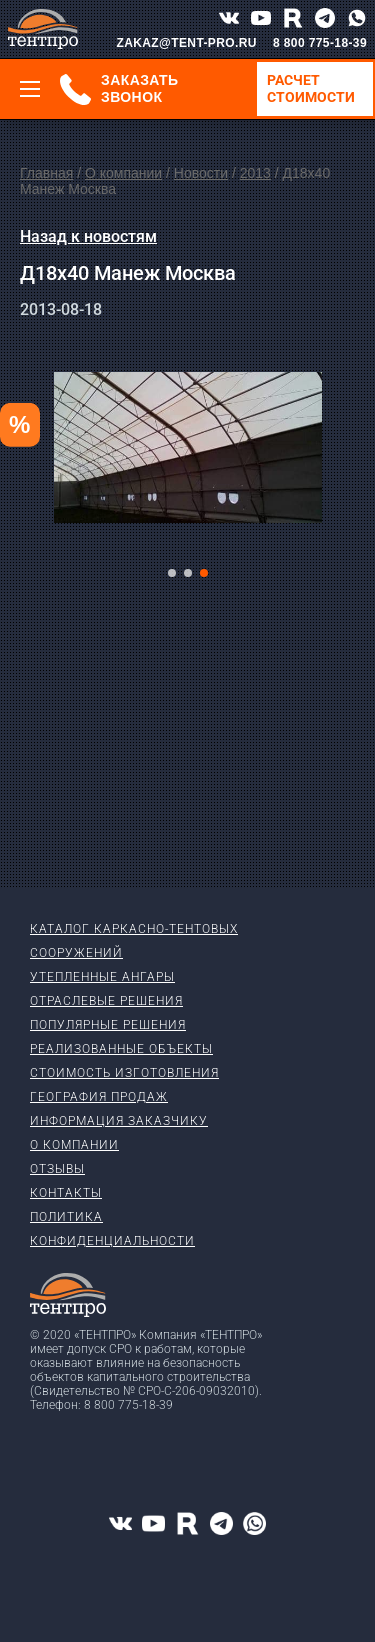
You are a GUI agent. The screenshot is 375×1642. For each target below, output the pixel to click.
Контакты (66, 1193)
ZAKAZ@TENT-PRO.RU (186, 43)
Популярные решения (108, 1025)
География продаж (99, 1097)
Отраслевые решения (106, 1001)
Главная (46, 173)
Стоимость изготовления (124, 1073)
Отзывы (57, 1169)
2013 (255, 173)
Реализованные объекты (121, 1049)
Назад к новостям (88, 236)
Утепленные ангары (102, 977)
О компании (123, 173)
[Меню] (30, 89)
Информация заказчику (119, 1121)
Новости (201, 173)
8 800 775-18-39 (320, 43)
